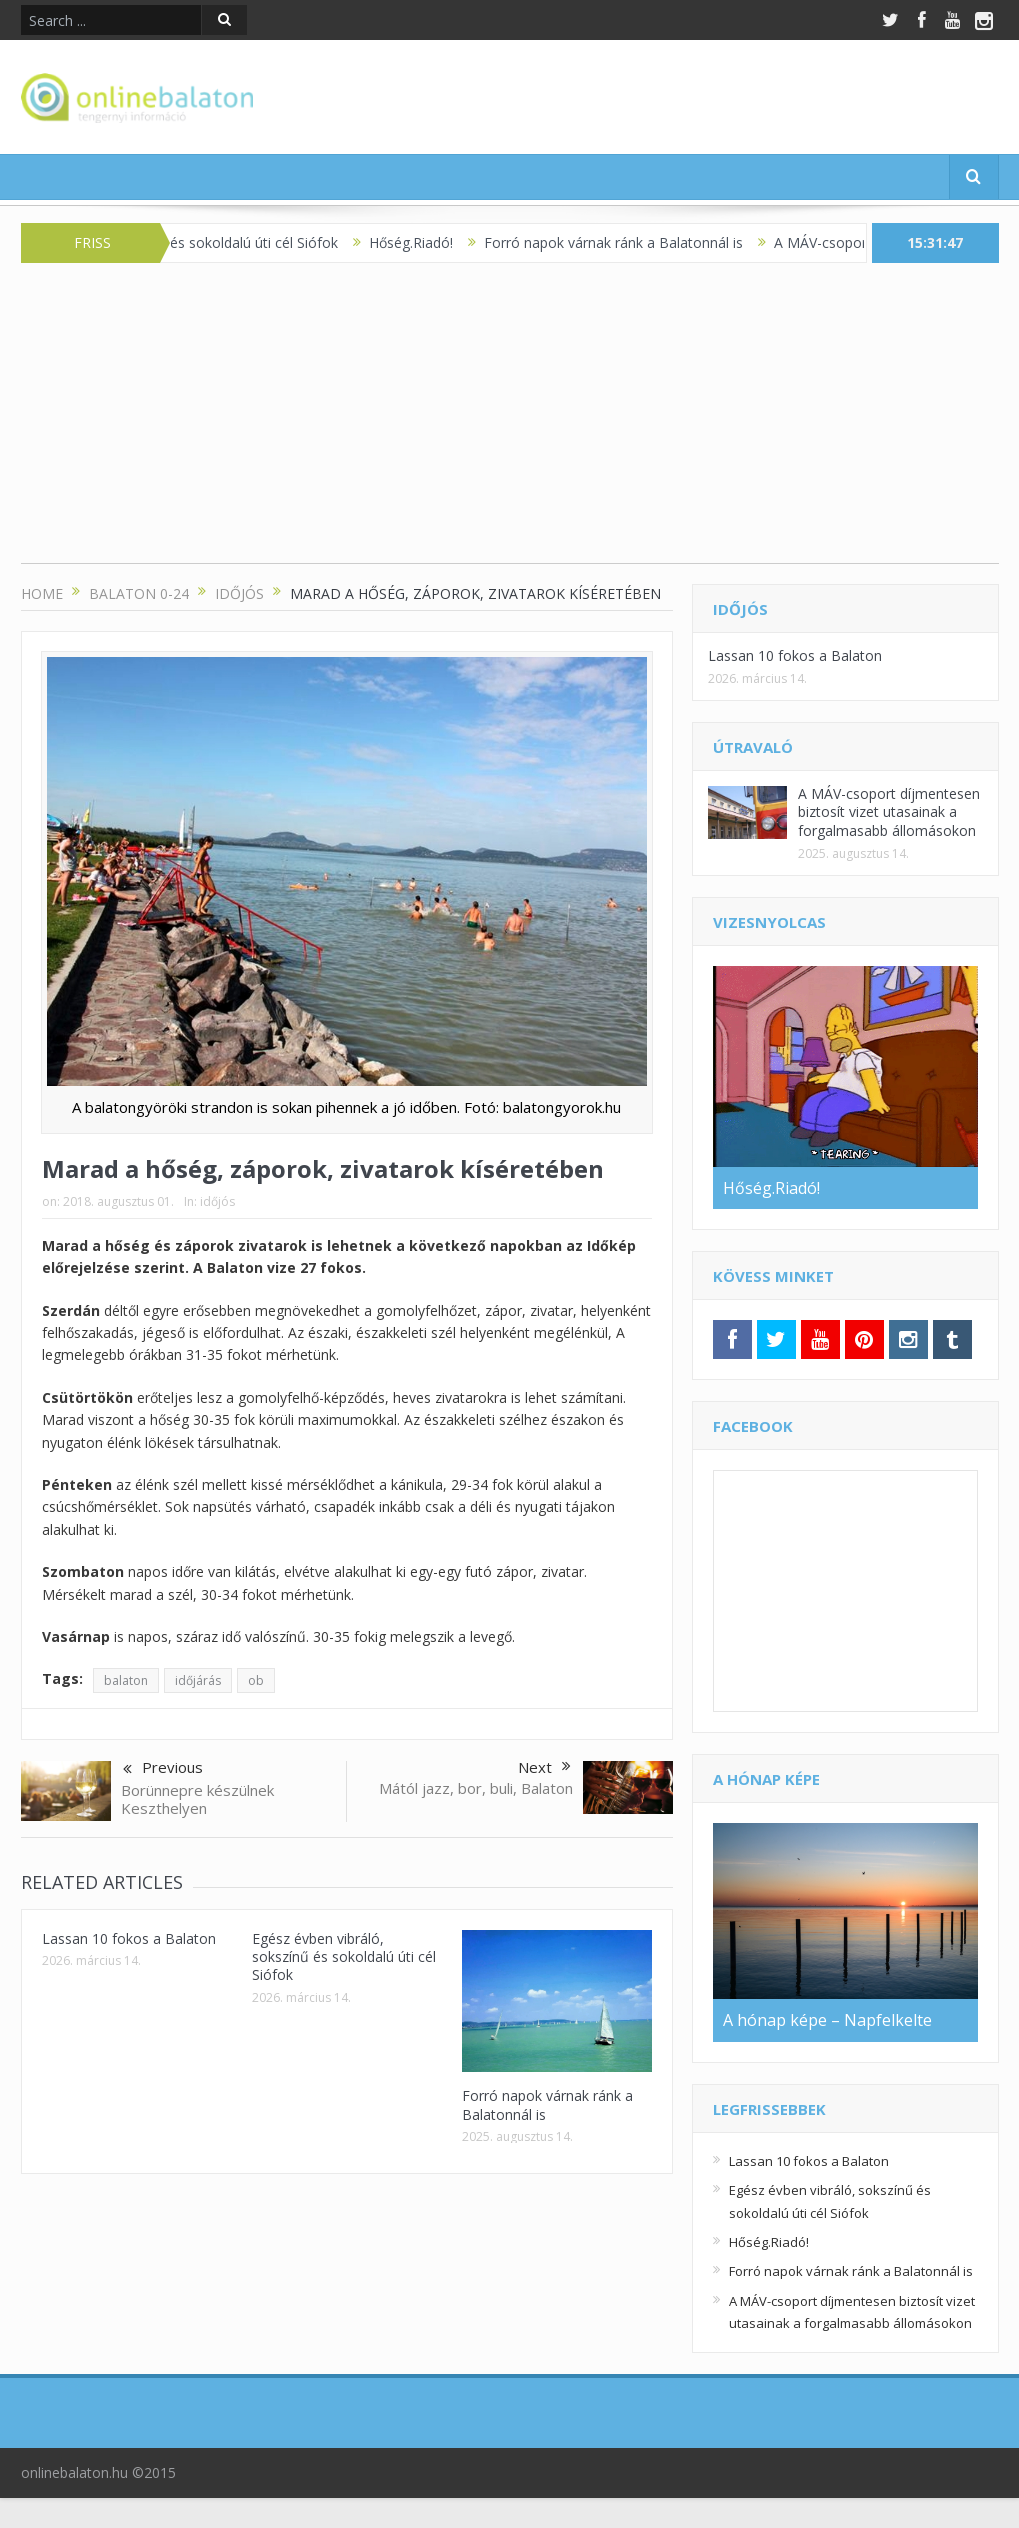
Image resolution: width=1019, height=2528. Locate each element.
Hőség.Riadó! (424, 242)
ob (256, 1680)
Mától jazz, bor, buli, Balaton (476, 1788)
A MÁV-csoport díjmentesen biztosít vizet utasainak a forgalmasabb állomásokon (889, 811)
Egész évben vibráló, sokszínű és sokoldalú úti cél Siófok (344, 1956)
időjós (217, 1201)
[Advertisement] (510, 423)
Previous (163, 1769)
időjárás (198, 1680)
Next (544, 1767)
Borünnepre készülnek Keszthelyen (197, 1799)
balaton (126, 1680)
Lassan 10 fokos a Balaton (129, 1938)
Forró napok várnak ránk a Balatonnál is (626, 242)
